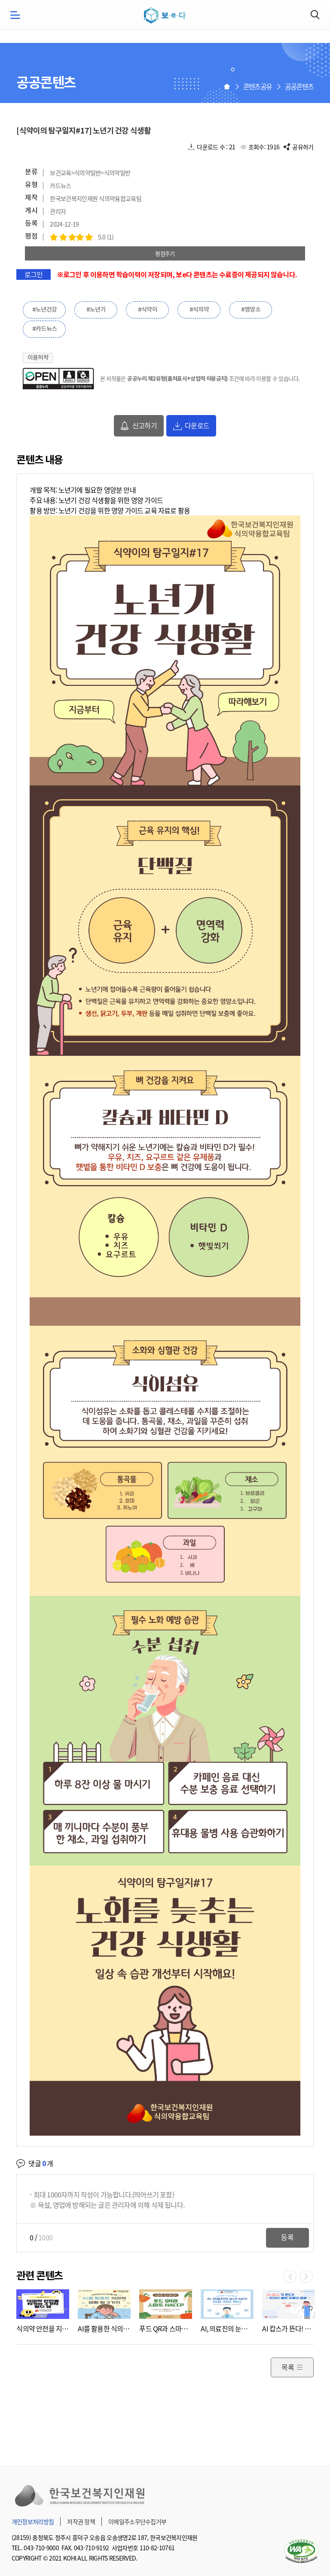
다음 (306, 2276)
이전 (290, 2276)
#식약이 (147, 309)
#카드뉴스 (44, 329)
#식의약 (199, 309)
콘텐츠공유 (257, 86)
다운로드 (197, 425)
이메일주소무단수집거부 (137, 2521)
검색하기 (315, 15)
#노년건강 (44, 309)
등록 (287, 2237)
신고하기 (144, 425)
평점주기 (164, 253)
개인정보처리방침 (33, 2521)
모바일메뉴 (15, 15)
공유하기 (302, 146)
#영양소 (250, 309)
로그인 (33, 274)
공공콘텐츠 (299, 86)
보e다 (165, 15)
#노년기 (96, 309)
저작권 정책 (81, 2521)
